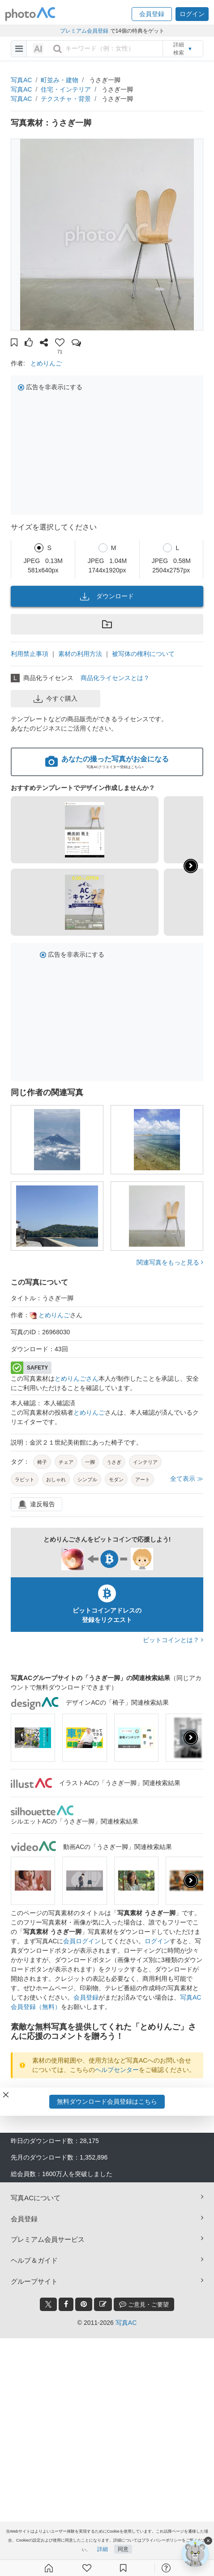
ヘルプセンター (117, 2069)
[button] (152, 14)
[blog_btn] (103, 2304)
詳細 (102, 2549)
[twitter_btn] (48, 2304)
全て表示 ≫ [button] (186, 1478)
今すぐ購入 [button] (55, 698)
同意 (123, 2549)
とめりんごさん (76, 1378)
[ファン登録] (86, 2567)
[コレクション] (123, 2567)
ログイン (157, 1941)
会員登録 (85, 1997)
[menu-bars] (19, 48)
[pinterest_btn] (83, 2304)
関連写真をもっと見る (170, 1262)
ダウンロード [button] (107, 596)
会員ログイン (82, 1941)
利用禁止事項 (29, 653)
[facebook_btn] (66, 2304)
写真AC (21, 80)
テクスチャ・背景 (66, 98)
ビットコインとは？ (173, 1639)
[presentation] (191, 1738)
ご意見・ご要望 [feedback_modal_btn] (144, 2304)
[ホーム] (48, 2567)
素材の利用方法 (80, 653)
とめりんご (46, 363)
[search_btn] (57, 49)
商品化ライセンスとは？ (115, 677)
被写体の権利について (143, 653)
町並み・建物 (59, 80)
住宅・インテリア (66, 89)
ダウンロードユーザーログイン (105, 2093)
